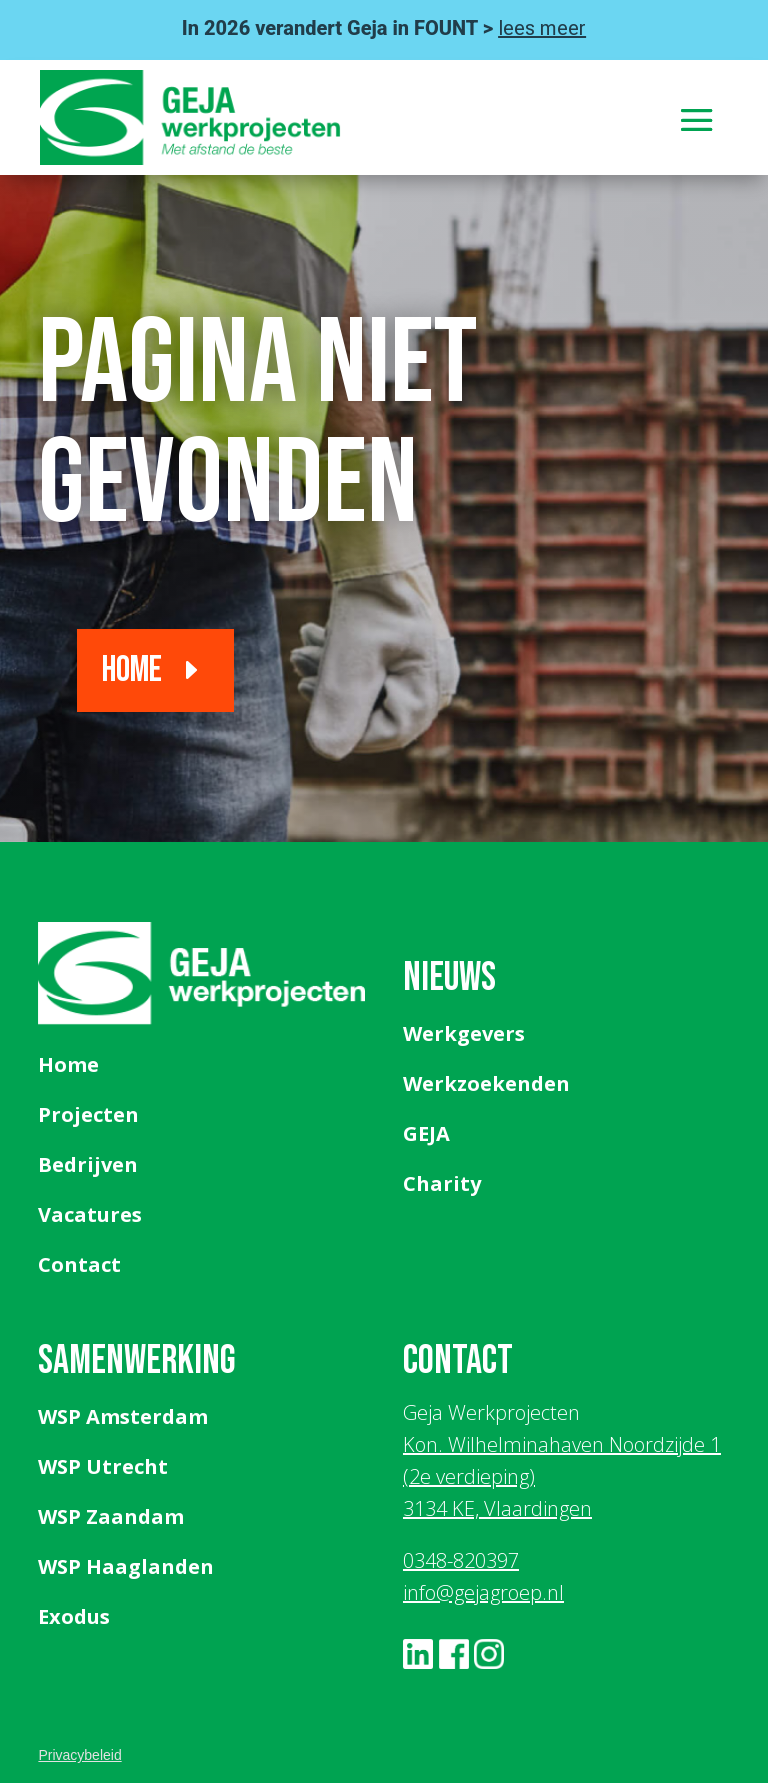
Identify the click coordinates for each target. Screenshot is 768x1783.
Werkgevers (464, 1033)
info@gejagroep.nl (483, 1592)
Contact (79, 1264)
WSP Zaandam (111, 1516)
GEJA (426, 1133)
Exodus (74, 1616)
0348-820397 (461, 1560)
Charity (442, 1183)
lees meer (542, 28)
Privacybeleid (79, 1755)
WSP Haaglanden (126, 1566)
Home (132, 670)
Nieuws (449, 978)
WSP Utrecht (103, 1466)
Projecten (88, 1114)
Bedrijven (88, 1164)
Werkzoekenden (486, 1083)
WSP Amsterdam (123, 1416)
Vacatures (90, 1214)
